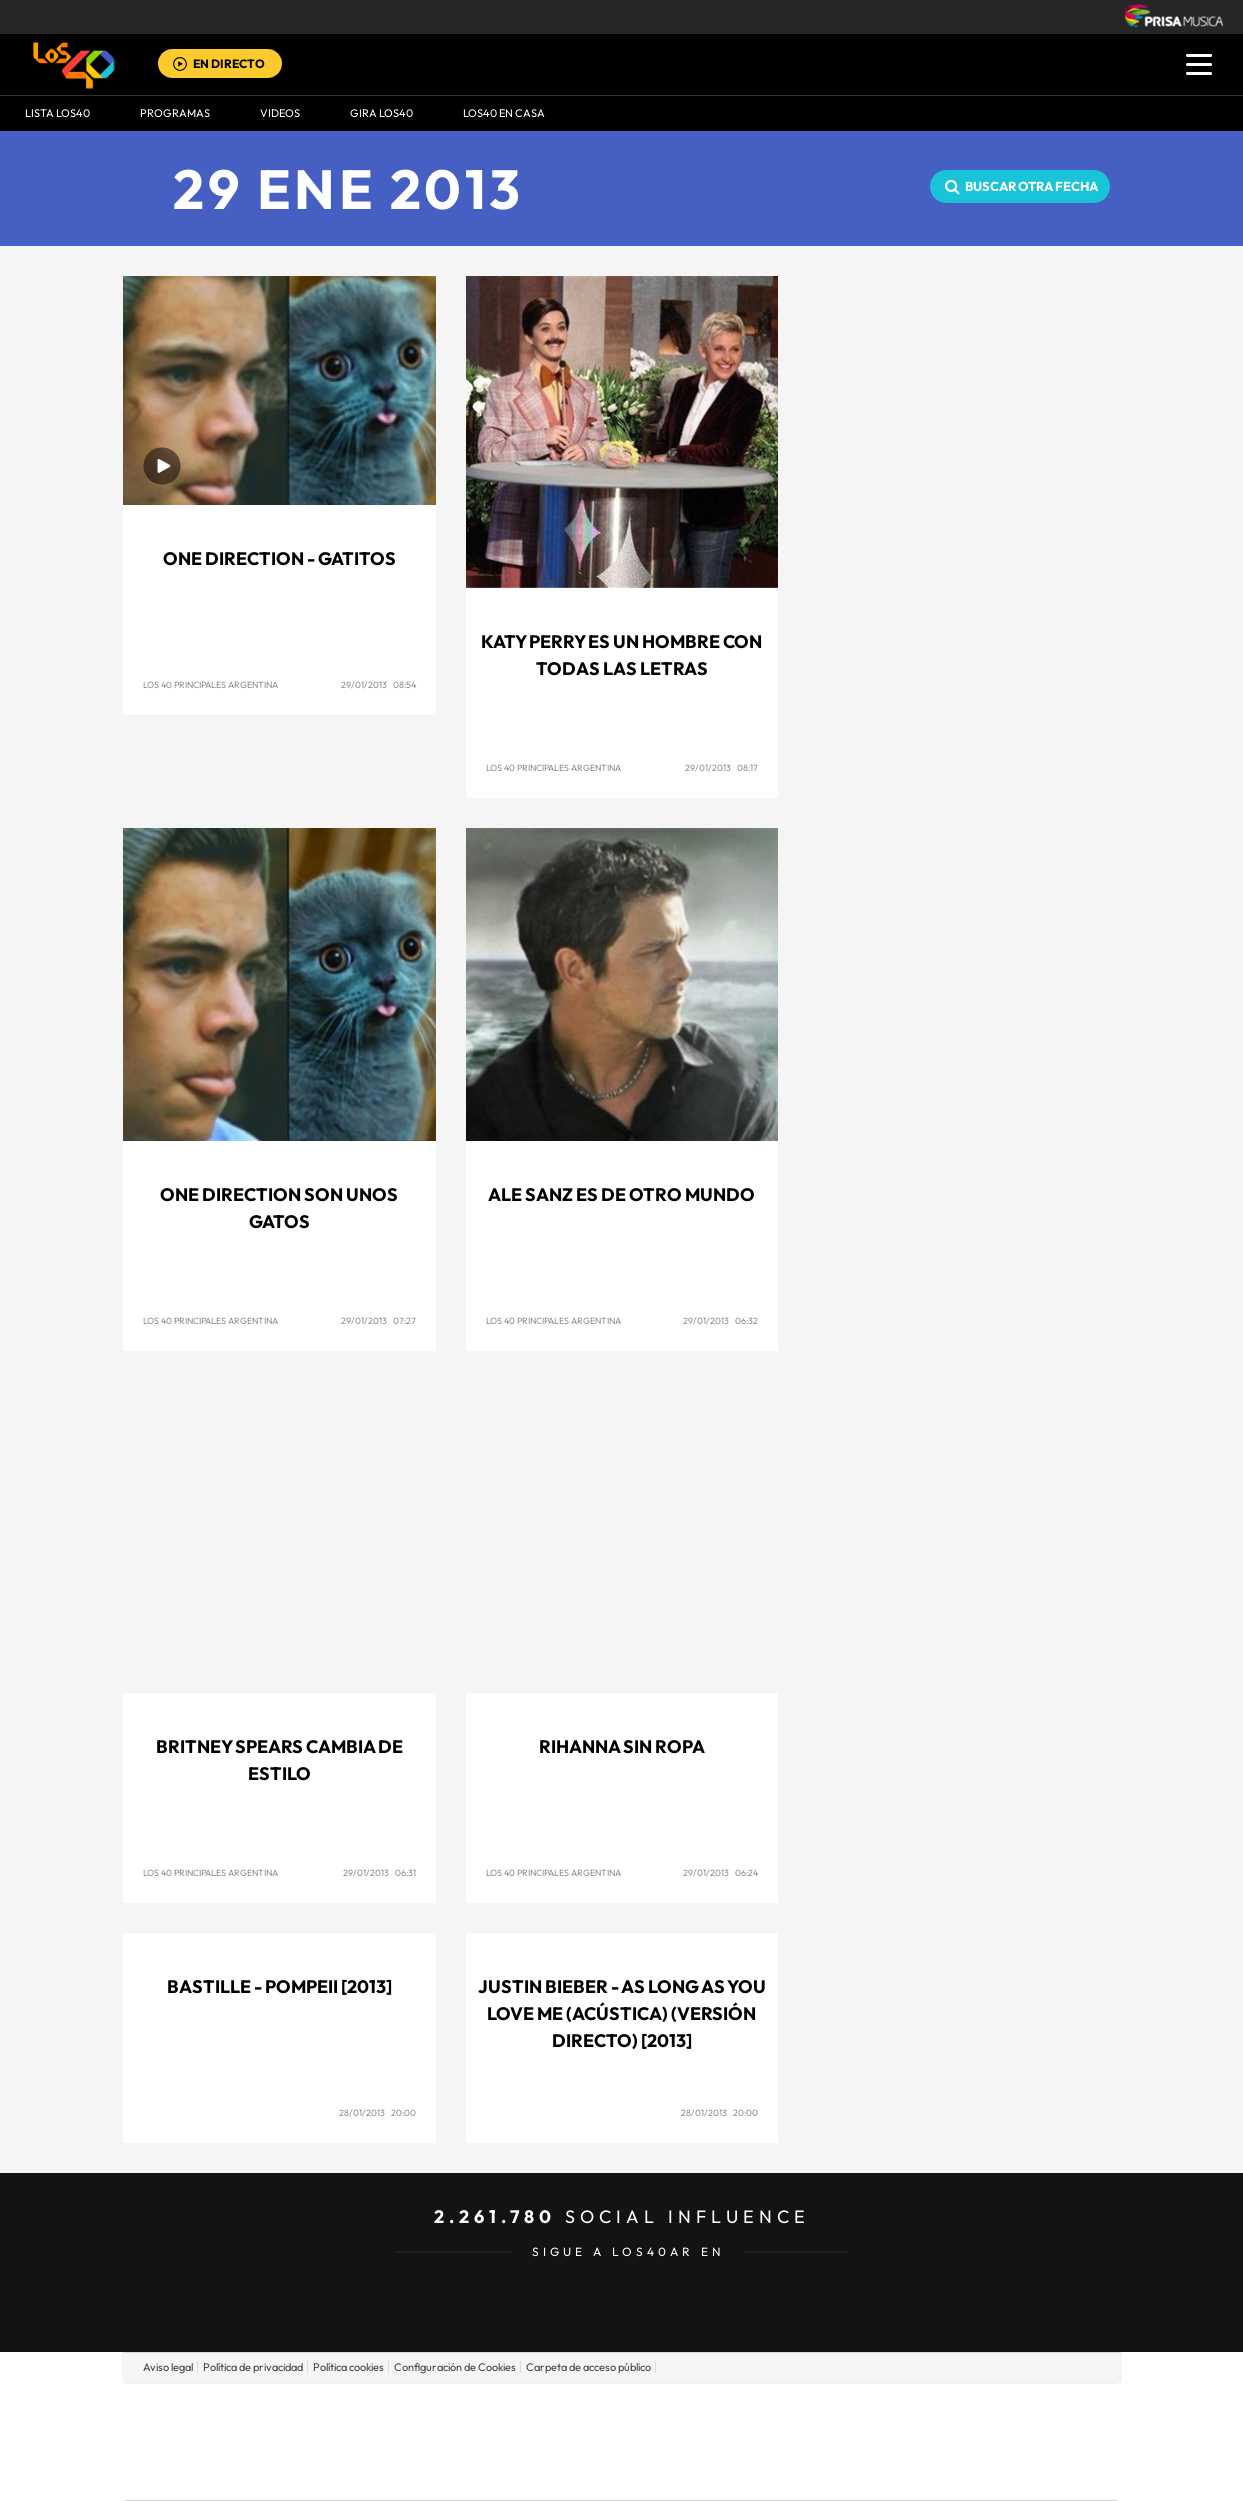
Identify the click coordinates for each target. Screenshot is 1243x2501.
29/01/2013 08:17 (721, 767)
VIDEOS (280, 113)
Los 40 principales (488, 2411)
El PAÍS (392, 2411)
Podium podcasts (577, 2471)
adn (903, 2411)
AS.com (837, 2411)
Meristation (931, 2471)
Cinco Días (664, 2441)
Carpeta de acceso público (588, 2367)
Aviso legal (168, 2367)
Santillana (582, 2411)
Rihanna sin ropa (622, 1746)
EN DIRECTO (229, 63)
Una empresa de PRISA (215, 2427)
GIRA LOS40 (381, 113)
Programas (175, 113)
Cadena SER (774, 2411)
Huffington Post (419, 2441)
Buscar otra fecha (1031, 186)
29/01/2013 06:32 (720, 1320)
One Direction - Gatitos (279, 558)
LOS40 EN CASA (504, 113)
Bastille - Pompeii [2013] (279, 1986)
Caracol (977, 2411)
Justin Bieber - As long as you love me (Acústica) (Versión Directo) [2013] (622, 2013)
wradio (587, 2441)
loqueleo (835, 2471)
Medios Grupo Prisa (214, 2476)
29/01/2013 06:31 (379, 1872)
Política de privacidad (253, 2367)
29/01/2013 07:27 (378, 1320)
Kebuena (959, 2441)
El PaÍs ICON (663, 2471)
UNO (530, 2441)
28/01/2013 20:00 (377, 2112)
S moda (746, 2471)
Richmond (380, 2471)
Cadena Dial (740, 2441)
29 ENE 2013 (348, 188)
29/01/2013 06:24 (720, 1872)
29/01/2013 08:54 (378, 684)
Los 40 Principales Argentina (210, 684)
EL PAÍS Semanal (813, 2441)
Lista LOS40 (57, 113)
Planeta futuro (887, 2441)
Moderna (478, 2471)
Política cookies (348, 2367)
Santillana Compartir (688, 2411)
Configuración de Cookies (455, 2367)
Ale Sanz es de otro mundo (621, 1194)
